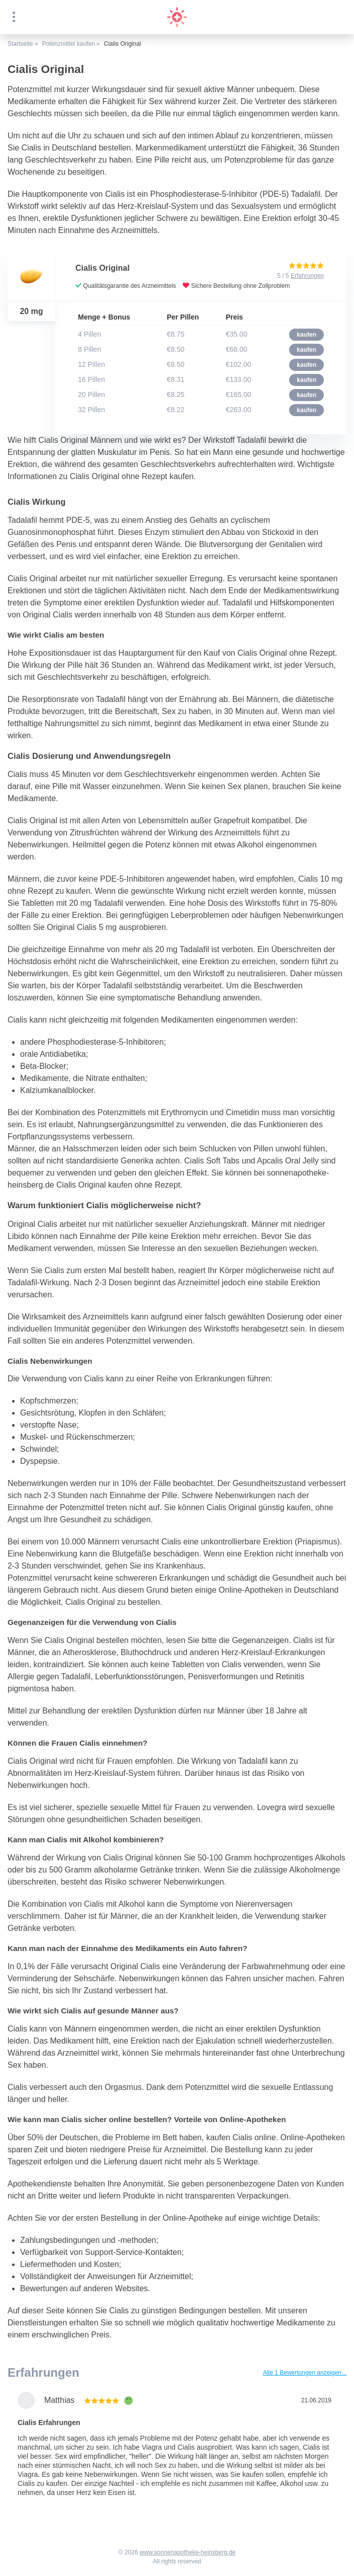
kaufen (306, 334)
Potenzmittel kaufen (68, 43)
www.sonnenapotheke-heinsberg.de (188, 2552)
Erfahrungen (307, 275)
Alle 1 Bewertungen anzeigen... (304, 2372)
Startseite (20, 43)
